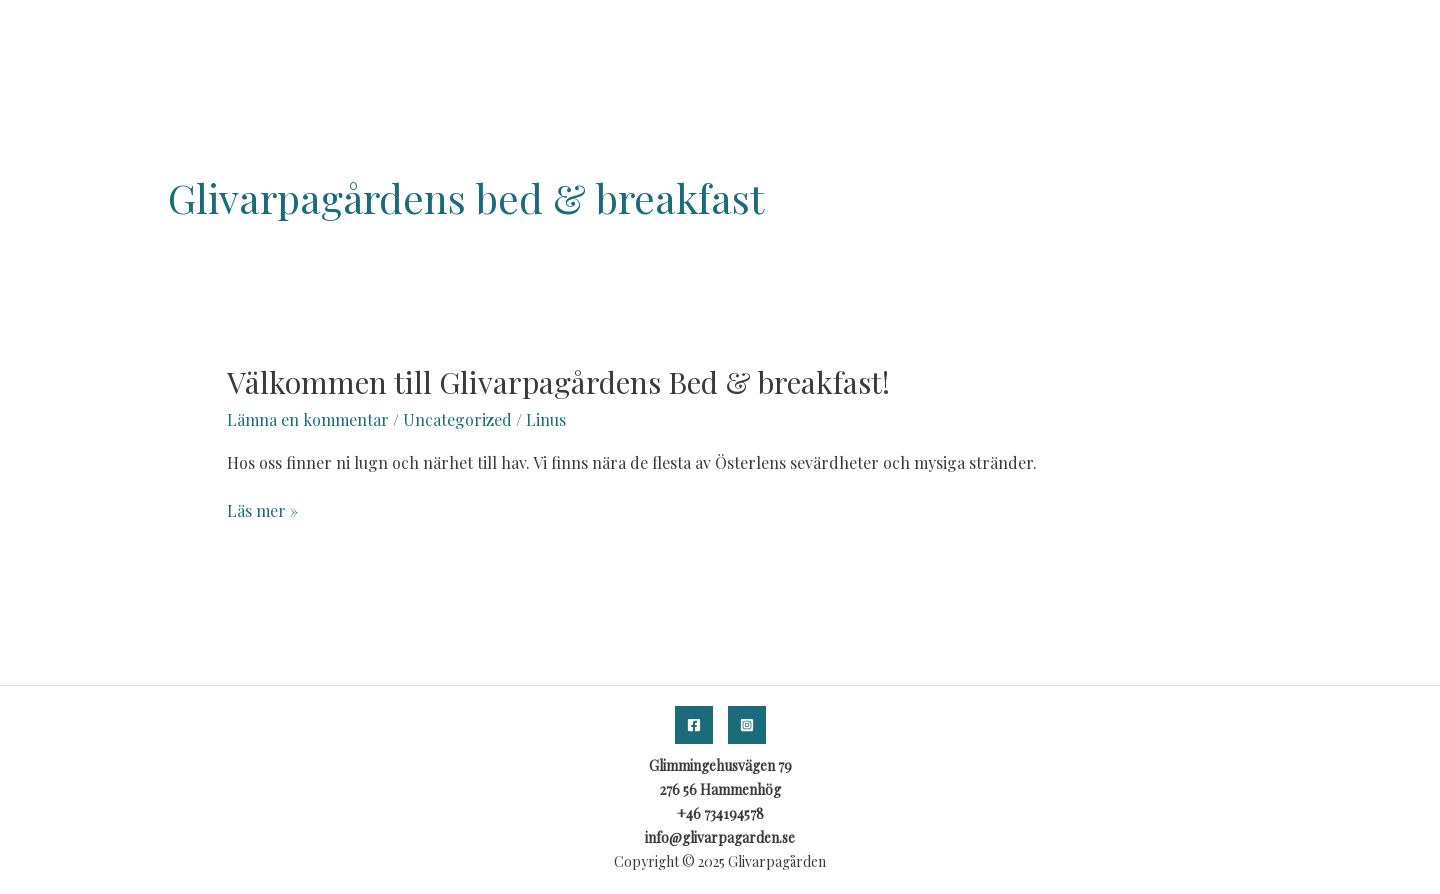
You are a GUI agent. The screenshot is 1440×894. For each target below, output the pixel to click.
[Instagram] (747, 725)
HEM (1124, 31)
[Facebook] (694, 725)
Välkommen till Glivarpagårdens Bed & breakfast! (558, 382)
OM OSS (1195, 31)
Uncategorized (457, 419)
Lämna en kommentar (308, 419)
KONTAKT (1354, 31)
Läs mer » (262, 510)
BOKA (1271, 31)
